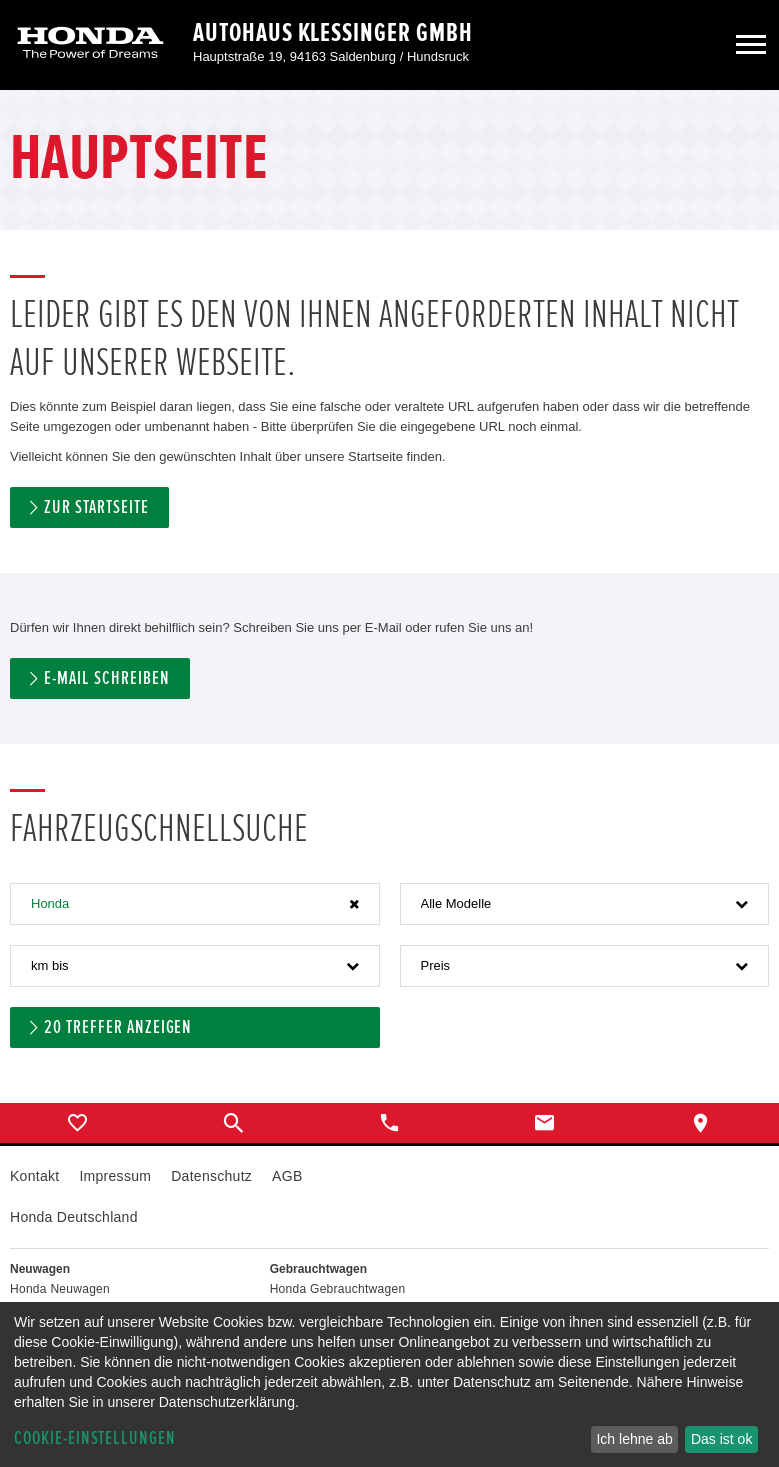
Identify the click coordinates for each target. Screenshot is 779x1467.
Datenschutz (211, 1176)
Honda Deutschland (74, 1217)
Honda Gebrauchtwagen (338, 1289)
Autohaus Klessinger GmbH (333, 33)
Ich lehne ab (634, 1439)
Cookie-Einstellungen (95, 1438)
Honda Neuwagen (60, 1289)
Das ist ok (721, 1439)
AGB (287, 1176)
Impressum (115, 1176)
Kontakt (34, 1176)
